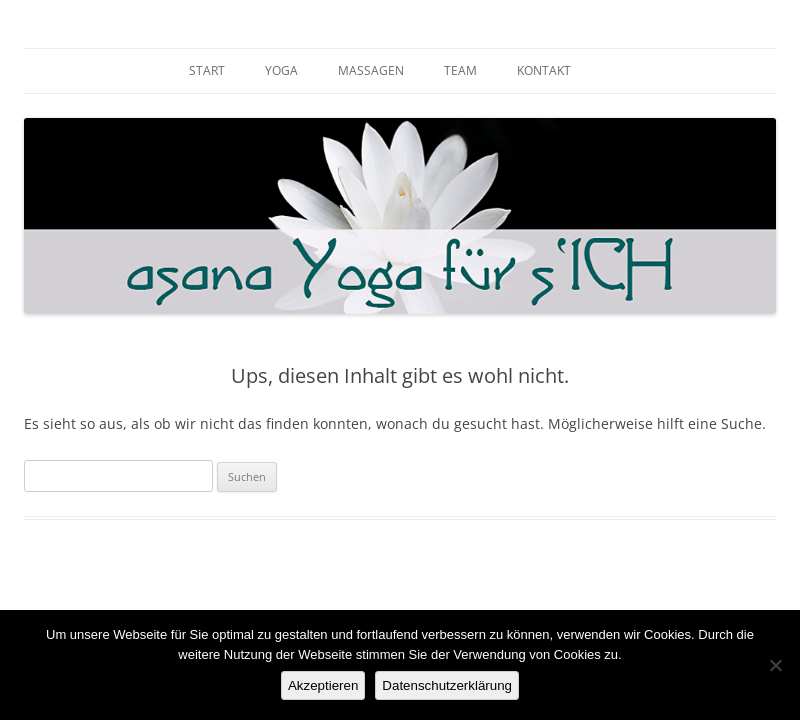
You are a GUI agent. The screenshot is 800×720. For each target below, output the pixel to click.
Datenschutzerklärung (447, 685)
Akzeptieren (323, 685)
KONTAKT (544, 70)
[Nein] (775, 665)
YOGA (281, 70)
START (207, 70)
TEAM (460, 70)
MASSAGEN (371, 70)
